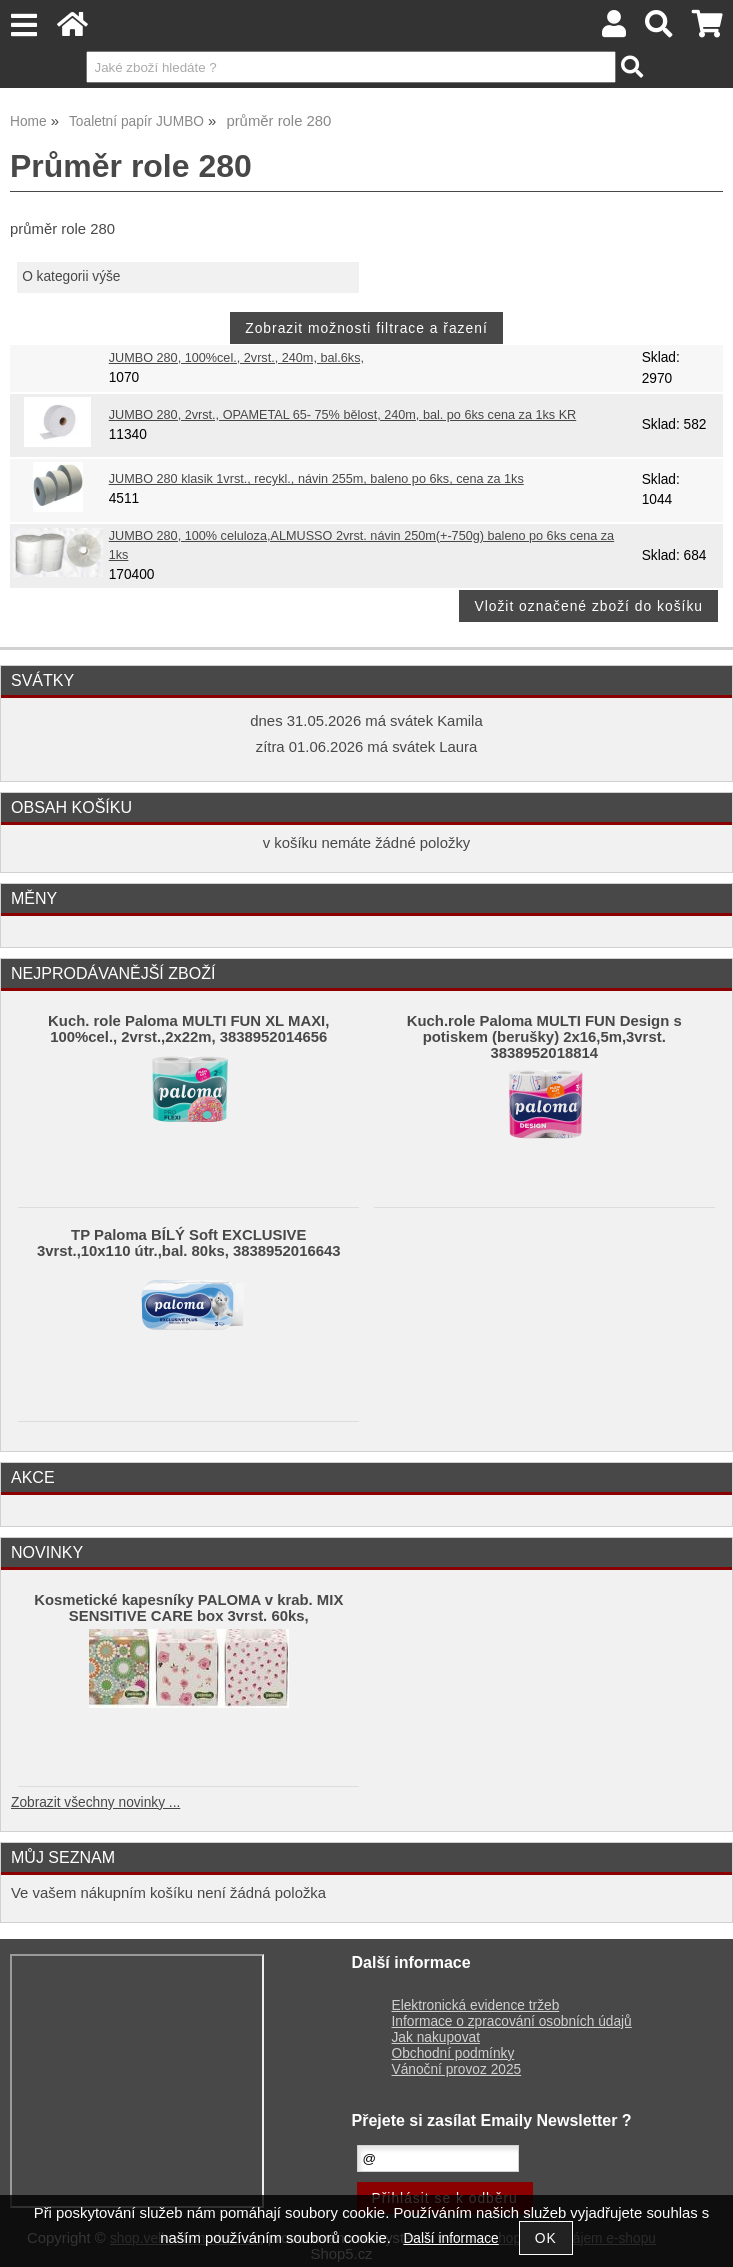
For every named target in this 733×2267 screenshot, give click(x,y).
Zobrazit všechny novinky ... (95, 1802)
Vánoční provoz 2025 (457, 2069)
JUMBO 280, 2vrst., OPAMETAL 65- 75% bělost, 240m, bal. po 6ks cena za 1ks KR (343, 415)
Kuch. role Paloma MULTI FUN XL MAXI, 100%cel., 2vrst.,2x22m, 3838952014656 (188, 1029)
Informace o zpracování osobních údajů (512, 2021)
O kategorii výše (71, 276)
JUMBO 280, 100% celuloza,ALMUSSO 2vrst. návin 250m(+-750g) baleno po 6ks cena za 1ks (361, 545)
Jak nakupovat (436, 2037)
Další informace (450, 2238)
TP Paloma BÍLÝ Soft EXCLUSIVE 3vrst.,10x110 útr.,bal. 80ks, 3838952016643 (189, 1243)
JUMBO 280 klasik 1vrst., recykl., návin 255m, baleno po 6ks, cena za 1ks (316, 479)
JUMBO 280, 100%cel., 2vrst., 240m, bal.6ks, (236, 358)
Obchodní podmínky (453, 2053)
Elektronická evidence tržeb (476, 2005)
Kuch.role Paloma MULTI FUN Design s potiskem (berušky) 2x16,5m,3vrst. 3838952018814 (544, 1037)
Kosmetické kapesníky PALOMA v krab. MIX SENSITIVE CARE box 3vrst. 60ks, (188, 1608)
